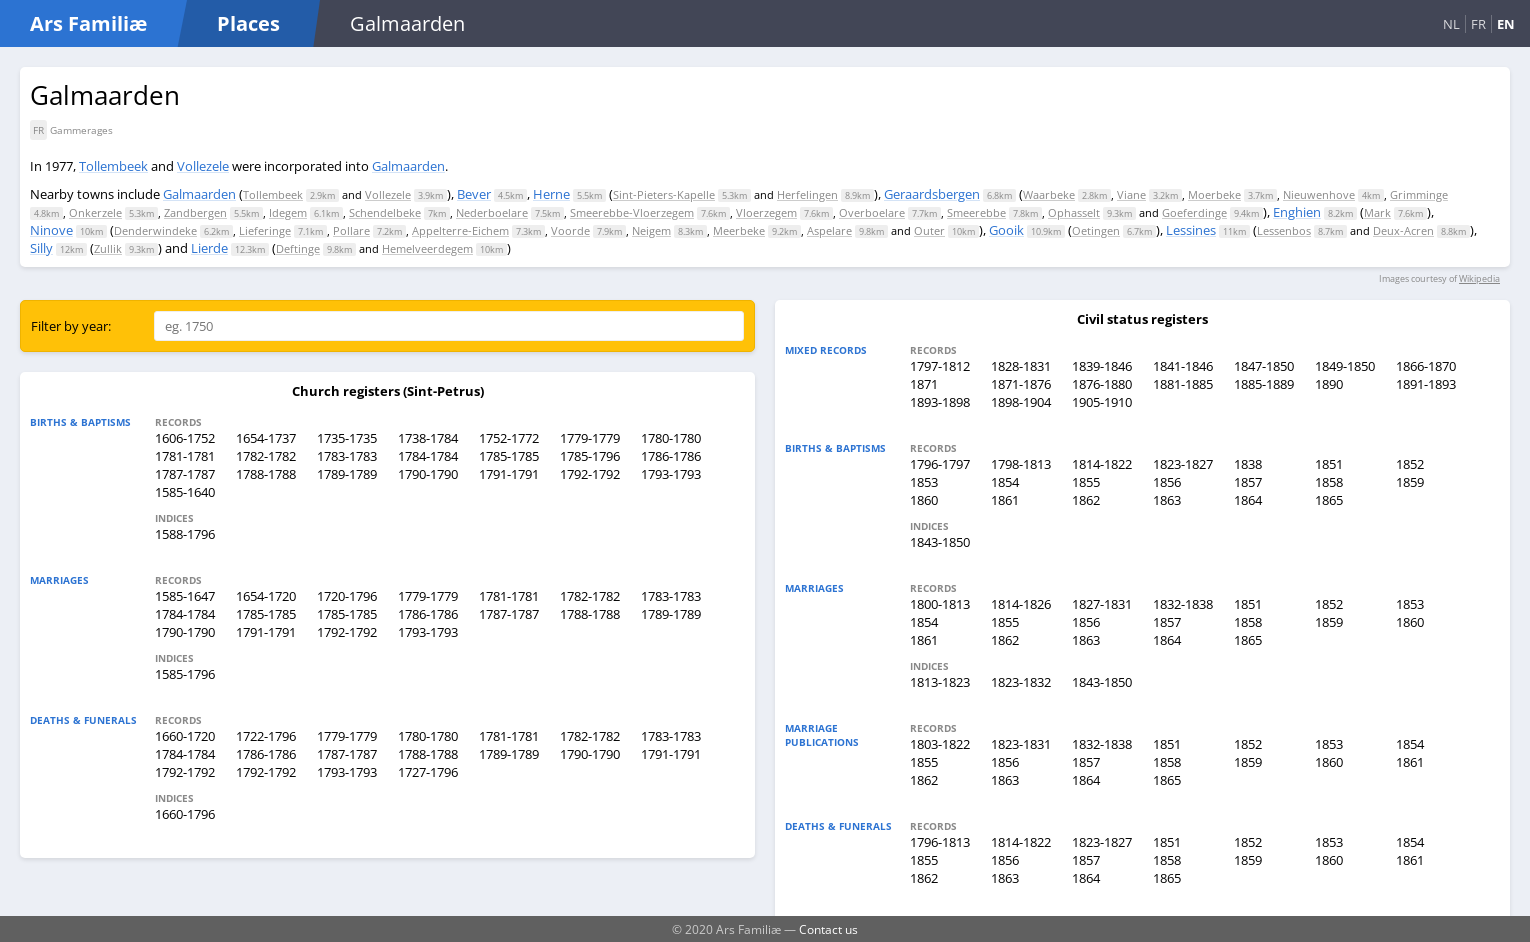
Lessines (1191, 230)
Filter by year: (71, 326)
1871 (924, 384)
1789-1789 (347, 474)
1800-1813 (940, 604)
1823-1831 (1021, 744)
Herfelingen (807, 194)
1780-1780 (671, 438)
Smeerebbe (976, 212)
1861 (1005, 500)
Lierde (209, 248)
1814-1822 (1102, 464)
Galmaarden (408, 166)
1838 (1248, 464)
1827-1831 (1102, 604)
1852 (1410, 464)
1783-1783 (347, 456)
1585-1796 (185, 674)
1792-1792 (590, 474)
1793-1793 (671, 474)
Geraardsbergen (932, 194)
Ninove (51, 230)
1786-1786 (671, 456)
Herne (551, 194)
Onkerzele (95, 212)
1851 (1329, 464)
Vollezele (203, 166)
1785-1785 (509, 456)
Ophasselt (1074, 212)
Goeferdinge (1194, 212)
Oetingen (1096, 230)
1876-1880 (1102, 384)
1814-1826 (1021, 604)
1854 (1005, 482)
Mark (1377, 212)
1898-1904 (1021, 402)
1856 (1167, 482)
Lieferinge (265, 230)
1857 (1248, 482)
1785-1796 (590, 456)
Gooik (1006, 230)
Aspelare (829, 230)
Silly (41, 248)
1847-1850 (1264, 366)
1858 (1329, 482)
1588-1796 (185, 534)
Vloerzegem (766, 212)
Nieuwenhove (1319, 194)
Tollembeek (113, 166)
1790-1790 (428, 474)
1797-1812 (940, 366)
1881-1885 (1183, 384)
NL (1451, 24)
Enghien (1297, 212)
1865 (1329, 500)
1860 (924, 500)
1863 (1167, 500)
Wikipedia (1479, 278)
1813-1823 (940, 682)
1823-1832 (1021, 682)
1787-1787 (185, 474)
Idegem (288, 212)
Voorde (570, 230)
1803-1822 (940, 744)
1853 (924, 482)
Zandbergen (195, 212)
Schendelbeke (385, 212)
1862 (1086, 500)
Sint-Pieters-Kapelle (664, 194)
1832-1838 (1183, 604)
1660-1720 (185, 736)
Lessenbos (1284, 230)
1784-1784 (428, 456)
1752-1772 (509, 438)
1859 (1410, 482)
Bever (474, 194)
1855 (1086, 482)
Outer (929, 230)
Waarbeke (1049, 194)
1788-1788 (266, 474)
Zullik (108, 248)
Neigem (651, 230)
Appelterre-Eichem (460, 230)
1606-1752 (185, 438)
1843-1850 (940, 542)
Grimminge (1419, 194)
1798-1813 (1021, 464)
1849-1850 (1345, 366)
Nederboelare (492, 212)
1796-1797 (940, 464)
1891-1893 (1426, 384)
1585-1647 (185, 596)
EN (1506, 24)
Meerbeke (739, 230)
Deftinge (298, 248)
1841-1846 (1183, 366)
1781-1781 (185, 456)
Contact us (828, 929)
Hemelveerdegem (427, 248)
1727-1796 (428, 772)
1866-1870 (1426, 366)
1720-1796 (347, 596)
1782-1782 (266, 456)
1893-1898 (940, 402)
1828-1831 (1021, 366)
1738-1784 (428, 438)
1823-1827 (1183, 464)
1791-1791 (509, 474)
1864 (1248, 500)
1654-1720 (266, 596)
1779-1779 (590, 438)
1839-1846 (1102, 366)
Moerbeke (1214, 194)
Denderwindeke (155, 230)
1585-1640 (185, 492)
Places (248, 23)
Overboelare (872, 212)
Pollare (351, 230)
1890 (1329, 384)
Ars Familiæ (88, 23)
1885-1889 (1264, 384)
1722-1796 (266, 736)
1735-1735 (347, 438)
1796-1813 (940, 842)
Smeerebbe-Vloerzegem (632, 212)
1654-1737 (266, 438)
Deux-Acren (1403, 230)
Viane (1131, 194)
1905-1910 (1102, 402)
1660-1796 (185, 814)
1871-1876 (1021, 384)
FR (1478, 24)
